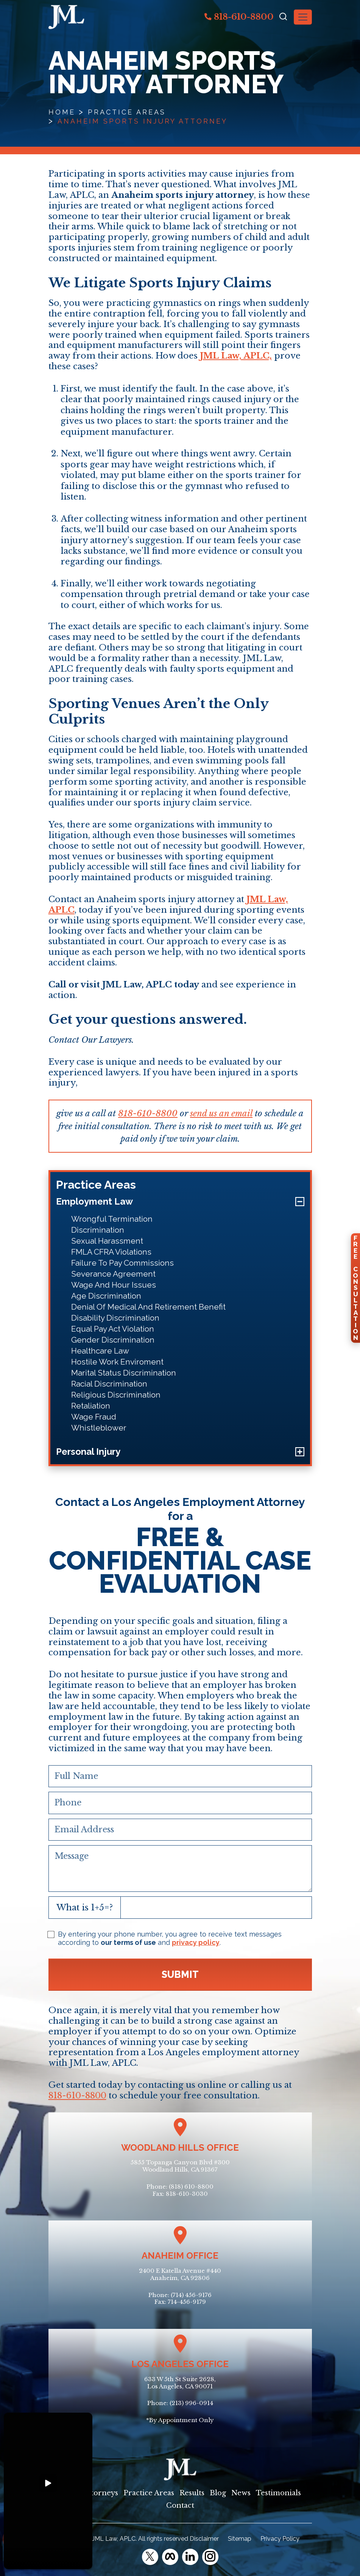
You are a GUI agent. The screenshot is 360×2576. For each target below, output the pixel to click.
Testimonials (278, 2493)
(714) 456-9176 (191, 2295)
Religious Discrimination (116, 1395)
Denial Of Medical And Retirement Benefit (148, 1307)
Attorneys (100, 2493)
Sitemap (239, 2538)
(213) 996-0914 (191, 2403)
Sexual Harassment (107, 1241)
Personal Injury (88, 1451)
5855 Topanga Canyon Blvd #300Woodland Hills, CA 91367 (180, 2166)
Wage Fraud (93, 1417)
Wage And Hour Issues (113, 1285)
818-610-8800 (239, 16)
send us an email (221, 1113)
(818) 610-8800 (191, 2186)
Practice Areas (127, 112)
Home (61, 112)
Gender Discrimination (112, 1340)
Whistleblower (98, 1428)
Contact (180, 2505)
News (241, 2493)
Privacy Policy (279, 2538)
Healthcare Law (100, 1351)
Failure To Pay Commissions (122, 1263)
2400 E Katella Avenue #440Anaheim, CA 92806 (180, 2274)
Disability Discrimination (115, 1318)
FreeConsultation (355, 1287)
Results (191, 2493)
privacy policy (196, 1942)
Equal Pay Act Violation (112, 1329)
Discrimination (97, 1230)
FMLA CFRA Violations (111, 1252)
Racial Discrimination (109, 1384)
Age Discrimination (106, 1296)
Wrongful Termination (112, 1219)
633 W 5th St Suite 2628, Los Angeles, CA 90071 (180, 2382)
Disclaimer (204, 2538)
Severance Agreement (113, 1274)
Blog (218, 2493)
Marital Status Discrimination (123, 1373)
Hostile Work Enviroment (117, 1362)
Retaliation (90, 1406)
